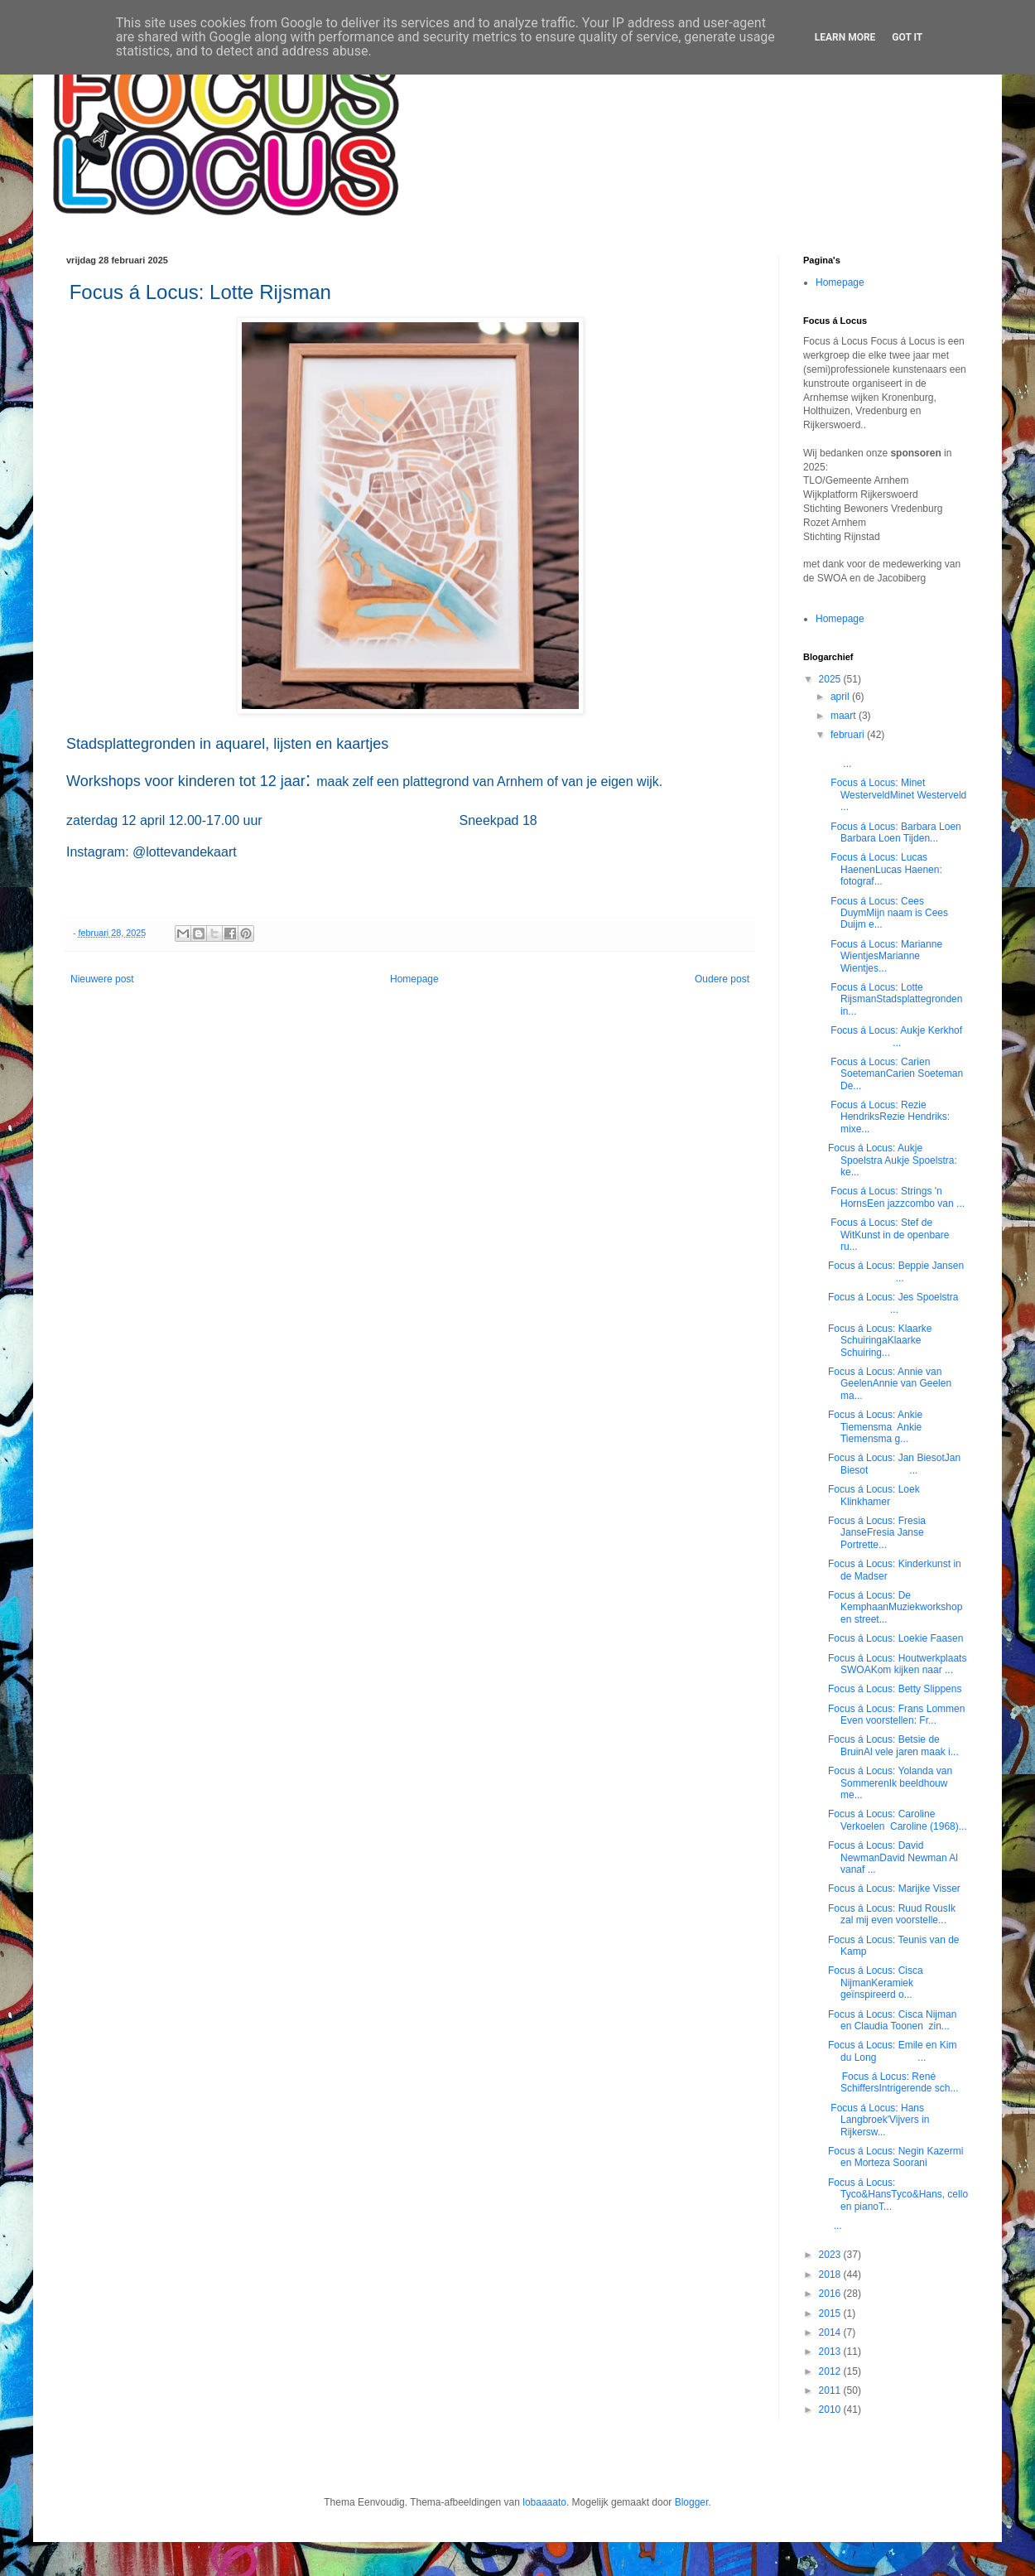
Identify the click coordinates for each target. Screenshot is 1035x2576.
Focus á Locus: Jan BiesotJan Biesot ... (894, 1463)
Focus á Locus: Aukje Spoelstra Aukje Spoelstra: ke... (892, 1160)
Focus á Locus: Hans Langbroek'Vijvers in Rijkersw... (878, 2120)
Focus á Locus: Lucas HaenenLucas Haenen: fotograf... (885, 869)
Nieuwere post (102, 979)
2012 (831, 2371)
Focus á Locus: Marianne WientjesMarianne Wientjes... (885, 956)
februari (848, 734)
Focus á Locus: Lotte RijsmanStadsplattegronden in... (895, 999)
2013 (831, 2351)
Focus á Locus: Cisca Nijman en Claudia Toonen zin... (892, 2020)
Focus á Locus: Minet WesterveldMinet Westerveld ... (897, 795)
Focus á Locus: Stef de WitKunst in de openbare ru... (888, 1234)
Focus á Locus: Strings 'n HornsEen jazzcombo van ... (896, 1196)
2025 (831, 679)
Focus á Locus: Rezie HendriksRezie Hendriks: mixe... (889, 1117)
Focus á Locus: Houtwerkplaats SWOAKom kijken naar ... (897, 1664)
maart (844, 715)
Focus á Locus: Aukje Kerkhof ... (896, 1036)
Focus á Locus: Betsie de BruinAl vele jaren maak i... (893, 1745)
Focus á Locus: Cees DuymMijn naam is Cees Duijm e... (888, 913)
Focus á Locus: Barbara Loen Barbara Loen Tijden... (894, 832)
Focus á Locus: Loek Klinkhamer (874, 1495)
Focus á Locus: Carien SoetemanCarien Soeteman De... (895, 1074)
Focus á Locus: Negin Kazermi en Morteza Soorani (895, 2156)
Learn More (845, 37)
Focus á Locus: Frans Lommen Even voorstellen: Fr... (898, 1714)
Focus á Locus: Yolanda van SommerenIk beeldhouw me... (890, 1783)
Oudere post (722, 979)
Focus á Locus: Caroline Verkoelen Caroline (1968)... (897, 1819)
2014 (831, 2332)
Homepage (414, 979)
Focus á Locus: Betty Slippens (894, 1689)
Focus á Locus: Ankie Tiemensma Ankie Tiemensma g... (875, 1427)
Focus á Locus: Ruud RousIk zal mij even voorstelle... (892, 1914)
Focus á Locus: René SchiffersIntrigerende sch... (893, 2082)
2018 (831, 2274)
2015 (831, 2313)
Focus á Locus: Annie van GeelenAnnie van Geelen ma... (889, 1383)
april (841, 696)
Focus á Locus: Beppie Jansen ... (897, 1271)
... (835, 2225)
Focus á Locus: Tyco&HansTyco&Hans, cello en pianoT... (898, 2194)
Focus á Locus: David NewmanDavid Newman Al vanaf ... (893, 1857)
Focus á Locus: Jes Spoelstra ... (897, 1303)
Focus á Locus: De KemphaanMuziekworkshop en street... (895, 1607)
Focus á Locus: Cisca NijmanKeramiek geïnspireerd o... (875, 1982)
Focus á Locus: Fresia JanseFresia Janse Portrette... (877, 1533)
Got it (907, 37)
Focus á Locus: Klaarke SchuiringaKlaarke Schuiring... (880, 1340)
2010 (831, 2409)
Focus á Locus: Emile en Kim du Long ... (892, 2050)
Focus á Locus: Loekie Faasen (895, 1638)
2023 (831, 2254)
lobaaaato (544, 2502)
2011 (831, 2390)
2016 (831, 2293)
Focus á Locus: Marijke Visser (895, 1888)
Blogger (692, 2502)
